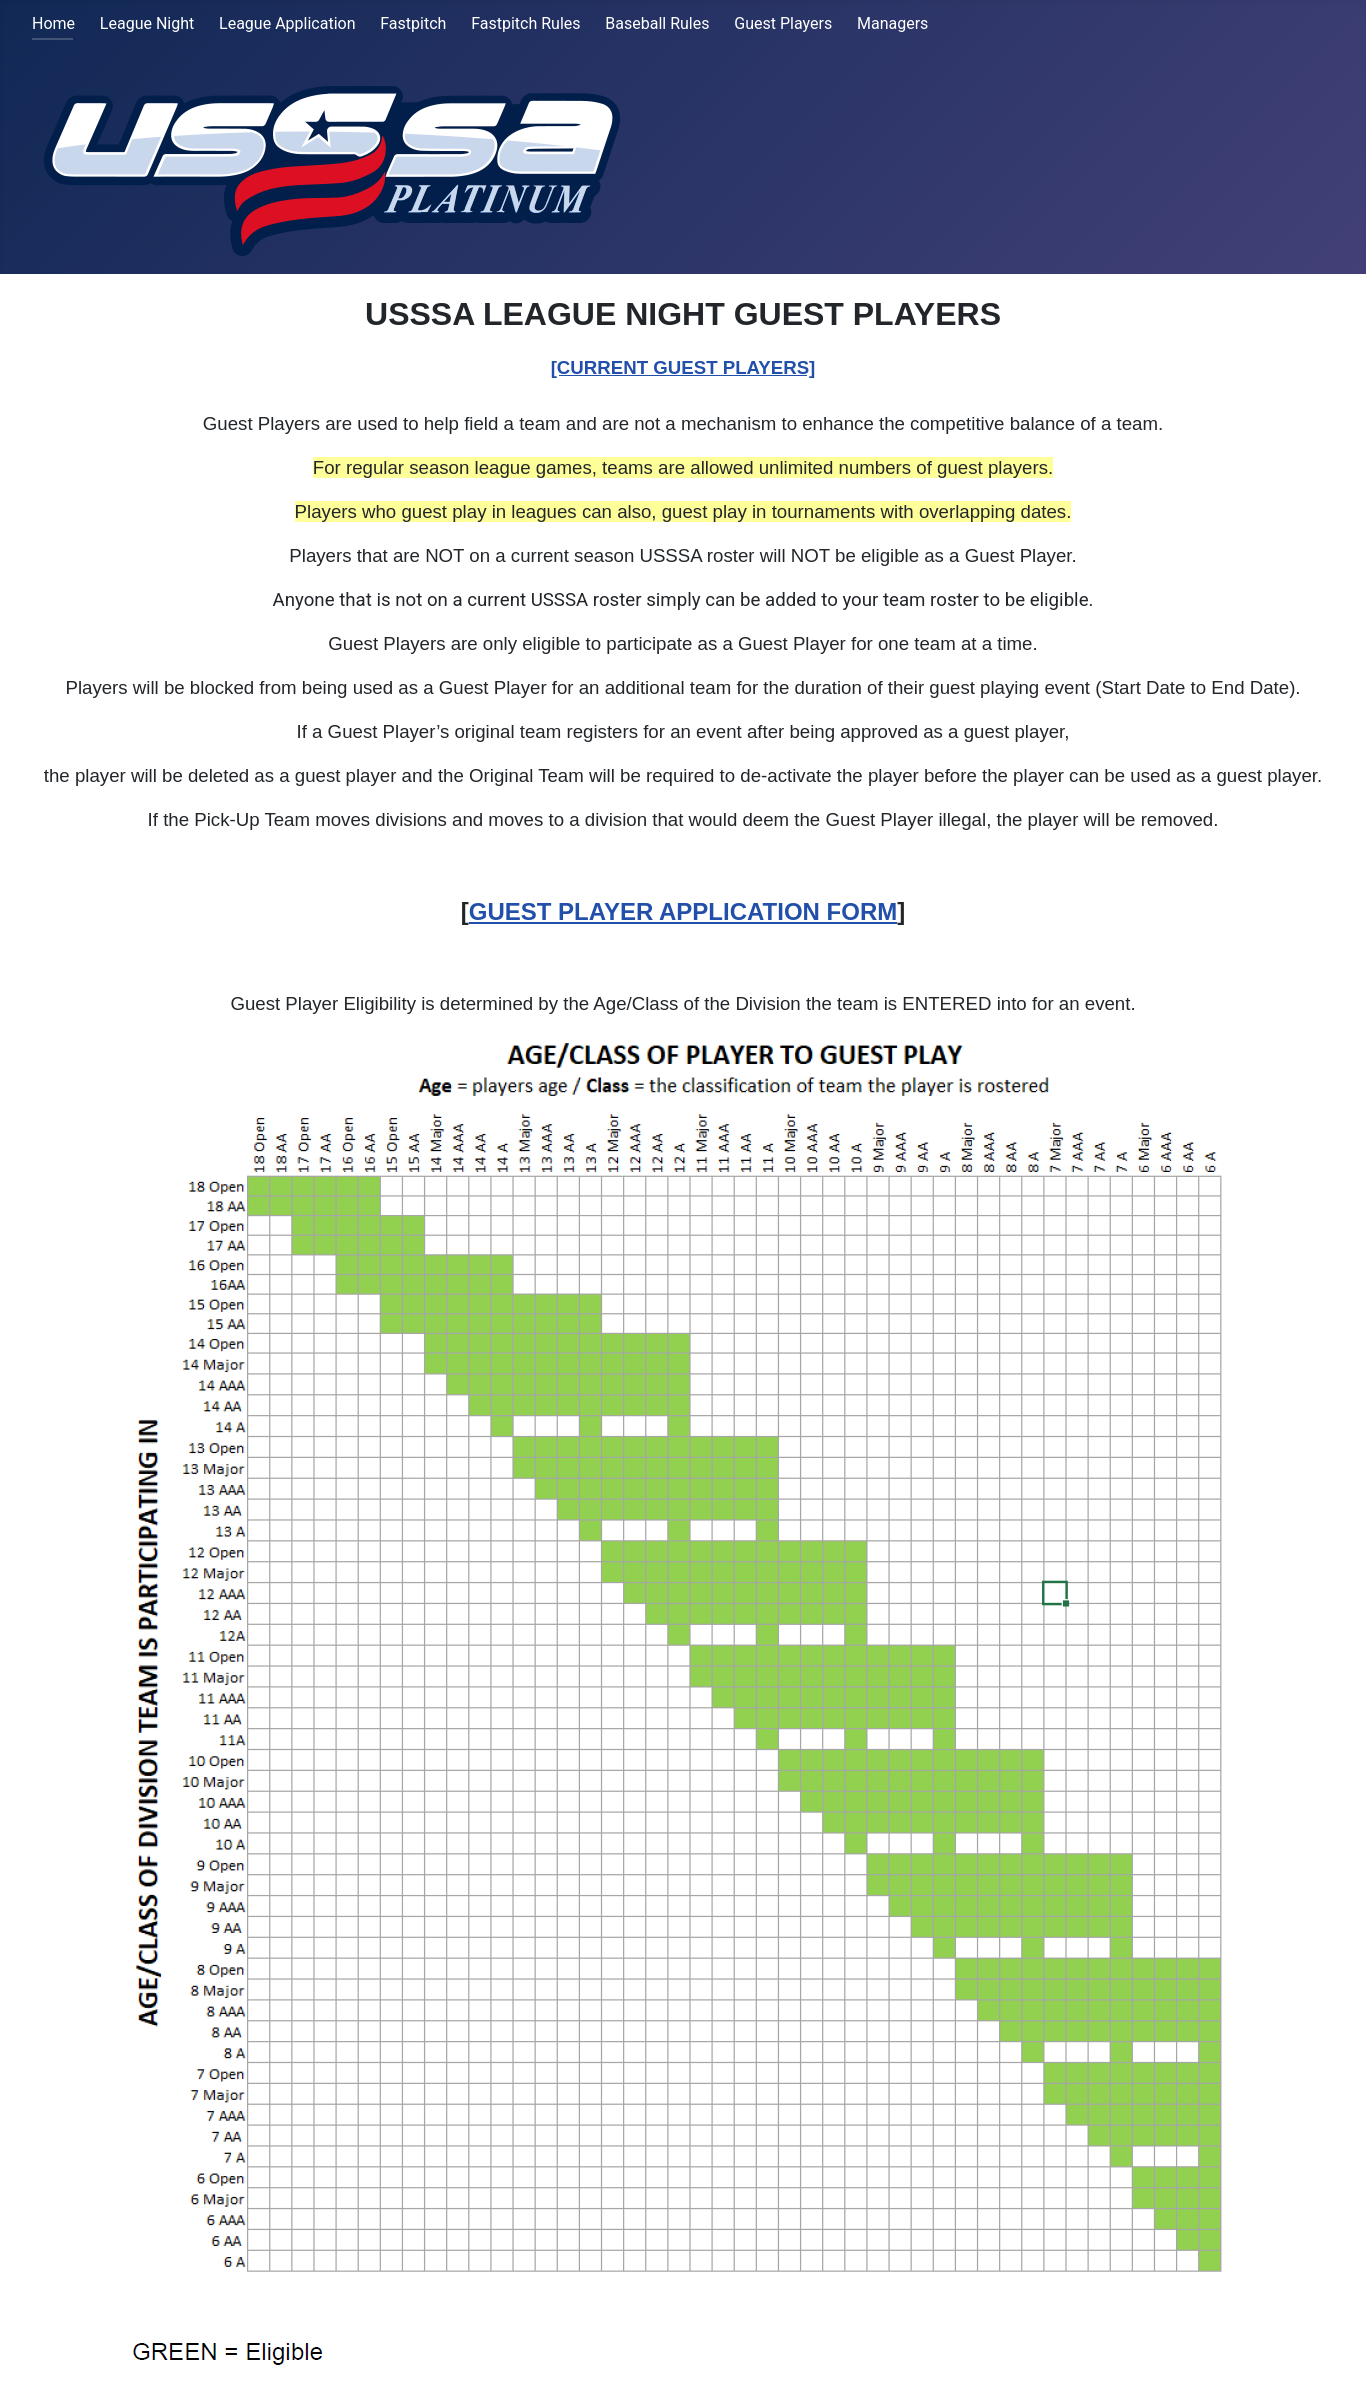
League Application (287, 23)
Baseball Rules (657, 23)
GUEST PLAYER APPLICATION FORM (683, 911)
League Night (147, 23)
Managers (892, 23)
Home (53, 23)
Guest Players (783, 23)
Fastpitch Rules (525, 23)
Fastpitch (413, 23)
